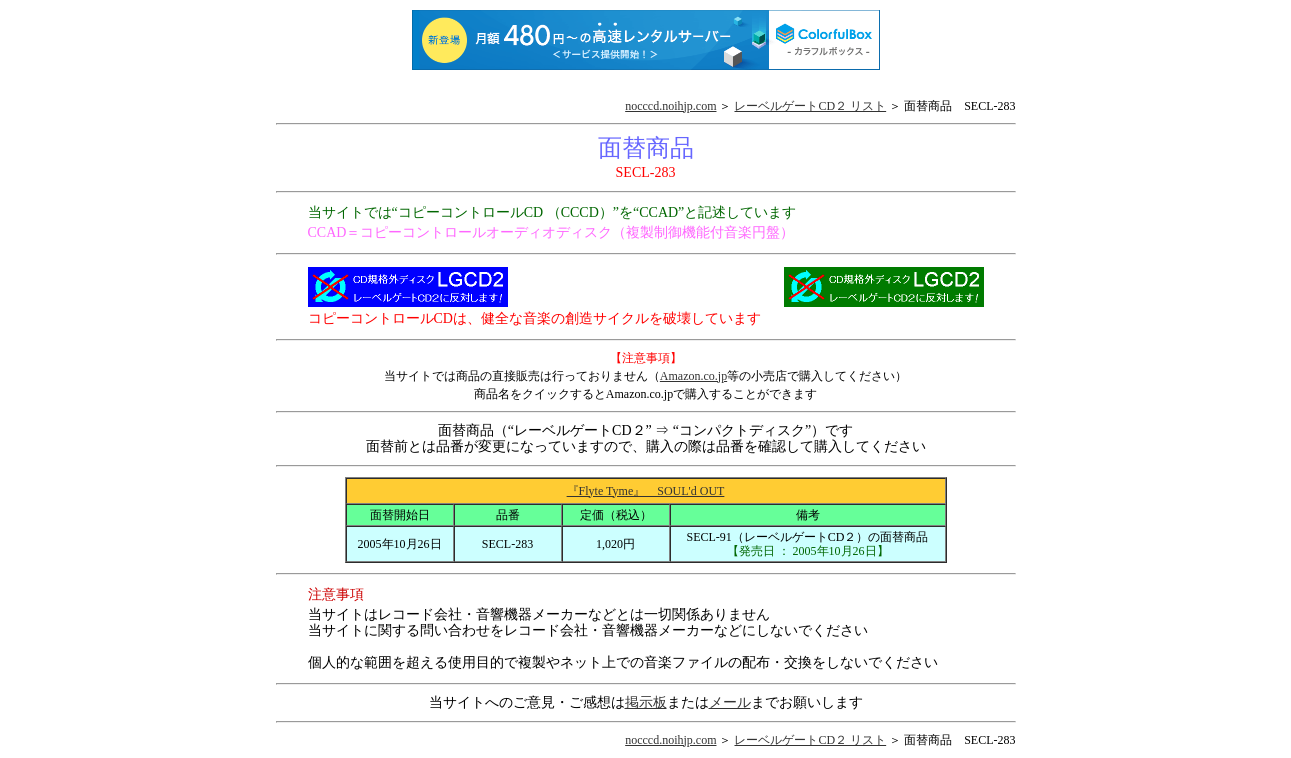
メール (730, 702)
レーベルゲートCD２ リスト (810, 106)
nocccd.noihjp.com (670, 106)
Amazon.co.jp (693, 376)
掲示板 (646, 702)
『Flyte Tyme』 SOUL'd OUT (646, 491)
